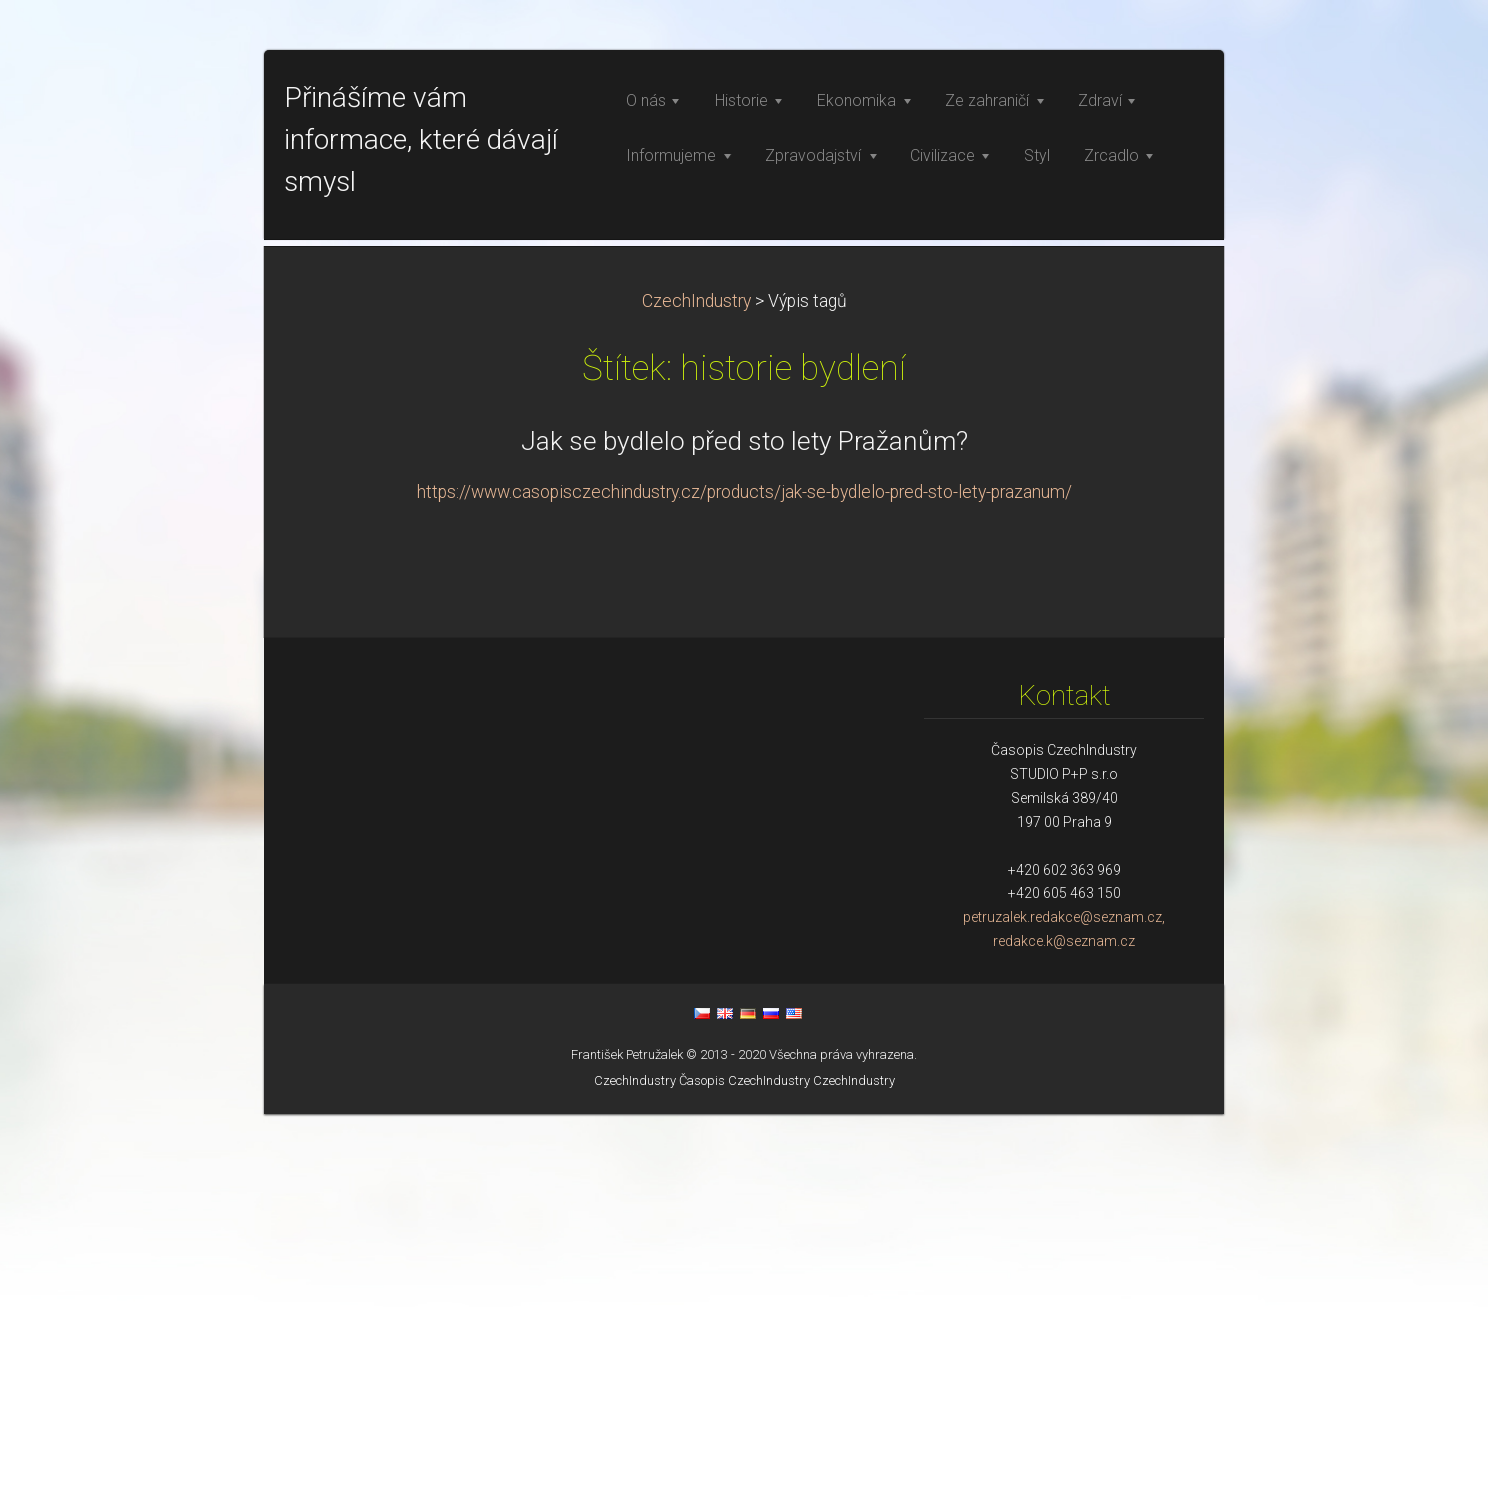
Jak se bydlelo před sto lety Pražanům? (744, 829)
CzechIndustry (696, 689)
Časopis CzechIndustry (744, 1468)
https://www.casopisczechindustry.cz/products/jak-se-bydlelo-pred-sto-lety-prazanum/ (744, 880)
